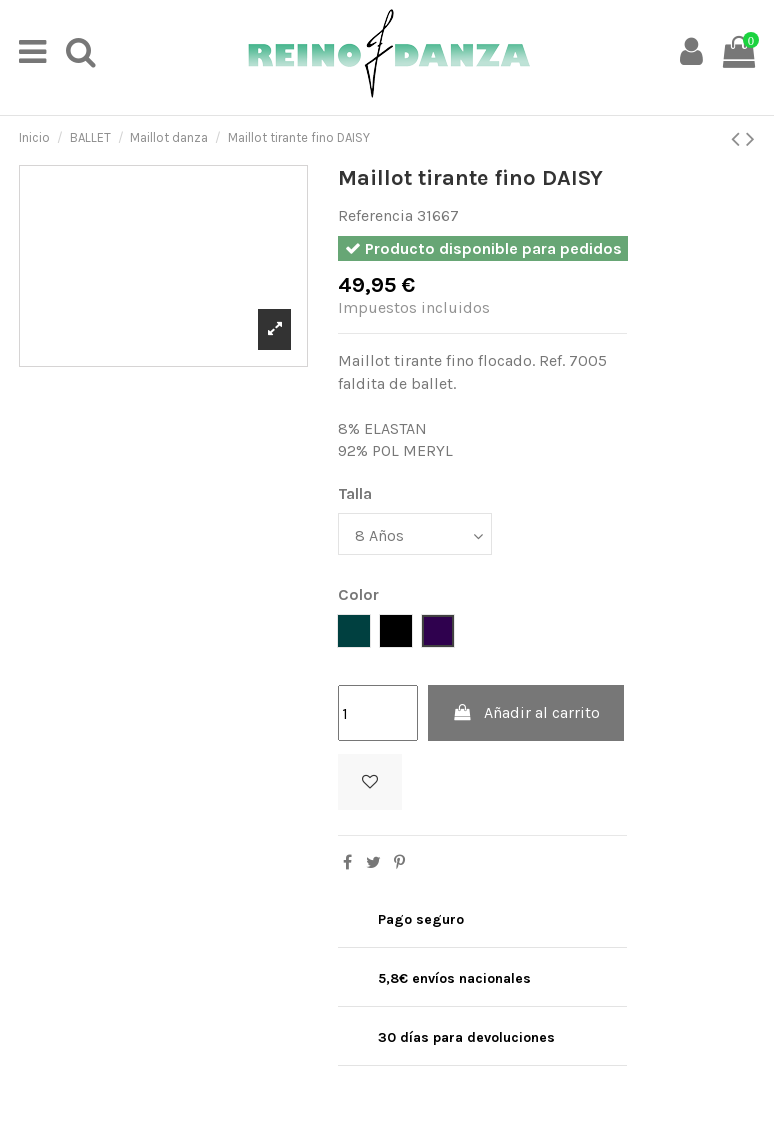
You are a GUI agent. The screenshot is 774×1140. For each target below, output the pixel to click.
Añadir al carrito (526, 712)
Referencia (375, 215)
